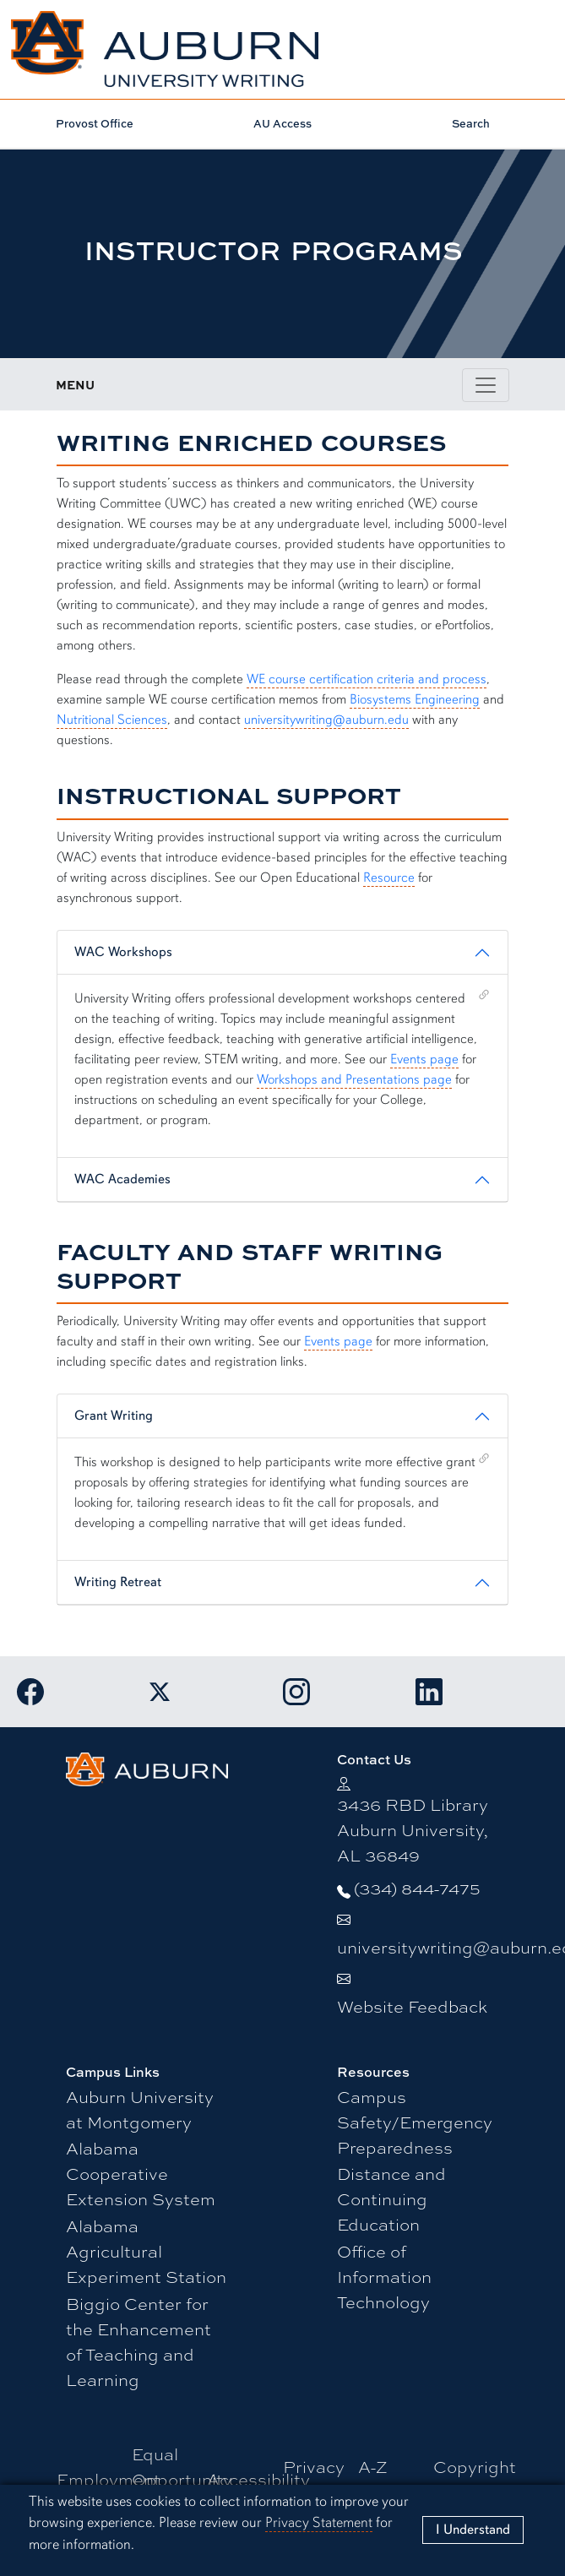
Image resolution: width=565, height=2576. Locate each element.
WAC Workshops (123, 951)
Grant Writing (113, 1415)
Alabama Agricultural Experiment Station (146, 2250)
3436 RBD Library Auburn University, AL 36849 (412, 1829)
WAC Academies (122, 1179)
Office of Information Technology (384, 2275)
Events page (424, 1059)
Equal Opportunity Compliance (182, 2478)
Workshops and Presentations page (354, 1079)
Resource (389, 877)
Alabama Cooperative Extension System (140, 2172)
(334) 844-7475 (417, 1887)
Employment (108, 2478)
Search (471, 123)
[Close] (473, 2529)
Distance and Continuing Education (391, 2198)
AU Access (282, 123)
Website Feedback (412, 2005)
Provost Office (94, 123)
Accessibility (258, 2478)
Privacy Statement (318, 2522)
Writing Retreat (117, 1581)
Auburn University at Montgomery (140, 2108)
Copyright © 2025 (474, 2478)
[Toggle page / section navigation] (485, 385)
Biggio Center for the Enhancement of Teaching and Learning (138, 2341)
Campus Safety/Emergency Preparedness (414, 2121)
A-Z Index (381, 2478)
